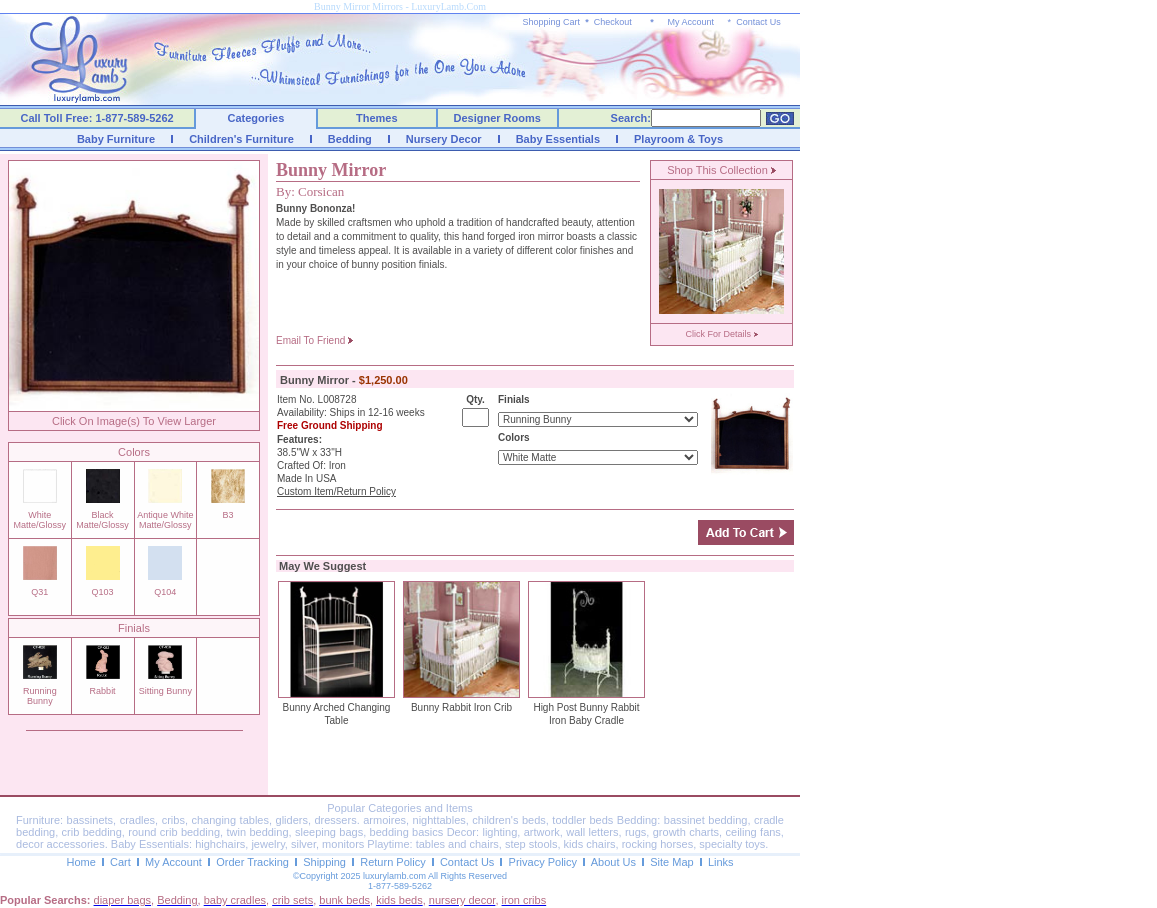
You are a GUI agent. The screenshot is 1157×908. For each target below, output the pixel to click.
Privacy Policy (543, 862)
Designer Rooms (496, 118)
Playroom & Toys (678, 139)
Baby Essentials (558, 139)
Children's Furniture (241, 139)
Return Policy (392, 862)
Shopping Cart (552, 22)
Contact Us (758, 22)
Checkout (613, 22)
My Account (690, 22)
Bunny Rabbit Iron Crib (461, 707)
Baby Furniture (116, 139)
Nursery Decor (444, 139)
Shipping (324, 862)
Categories (256, 118)
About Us (613, 862)
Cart (120, 862)
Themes (377, 118)
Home (80, 862)
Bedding (350, 139)
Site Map (671, 862)
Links (721, 862)
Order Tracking (252, 862)
